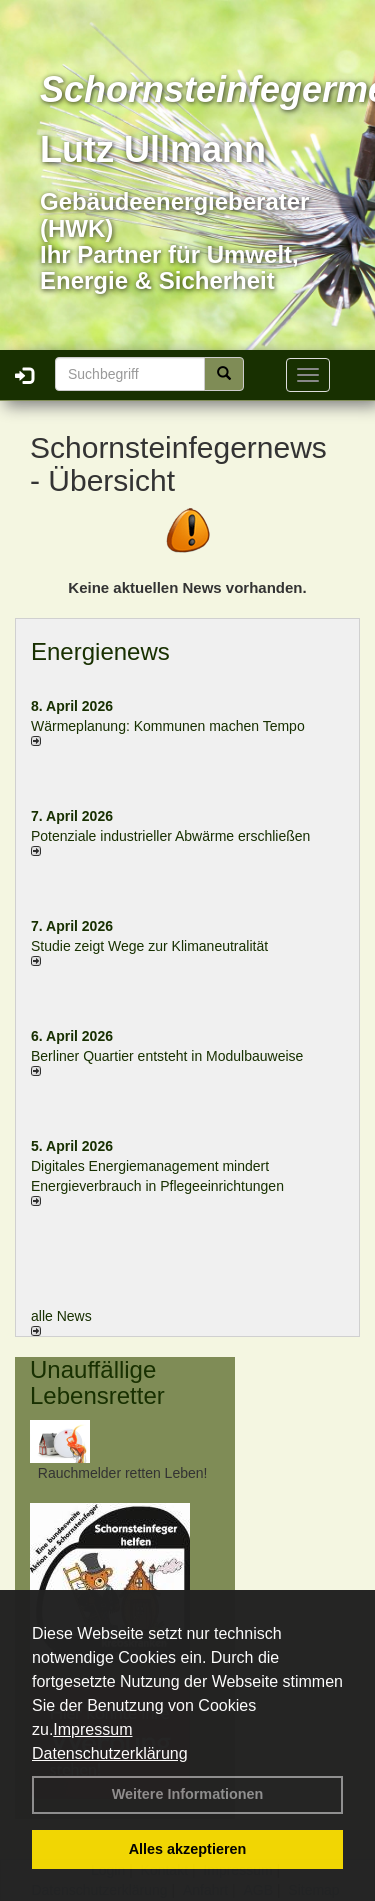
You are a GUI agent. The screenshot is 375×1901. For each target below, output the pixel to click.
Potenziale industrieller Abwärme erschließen (170, 836)
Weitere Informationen (188, 1794)
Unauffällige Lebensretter (97, 1382)
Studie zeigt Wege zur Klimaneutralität (149, 946)
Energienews (100, 651)
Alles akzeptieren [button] (188, 1849)
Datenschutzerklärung (110, 1753)
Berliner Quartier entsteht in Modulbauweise (167, 1056)
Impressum (92, 1729)
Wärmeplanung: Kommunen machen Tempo (168, 726)
